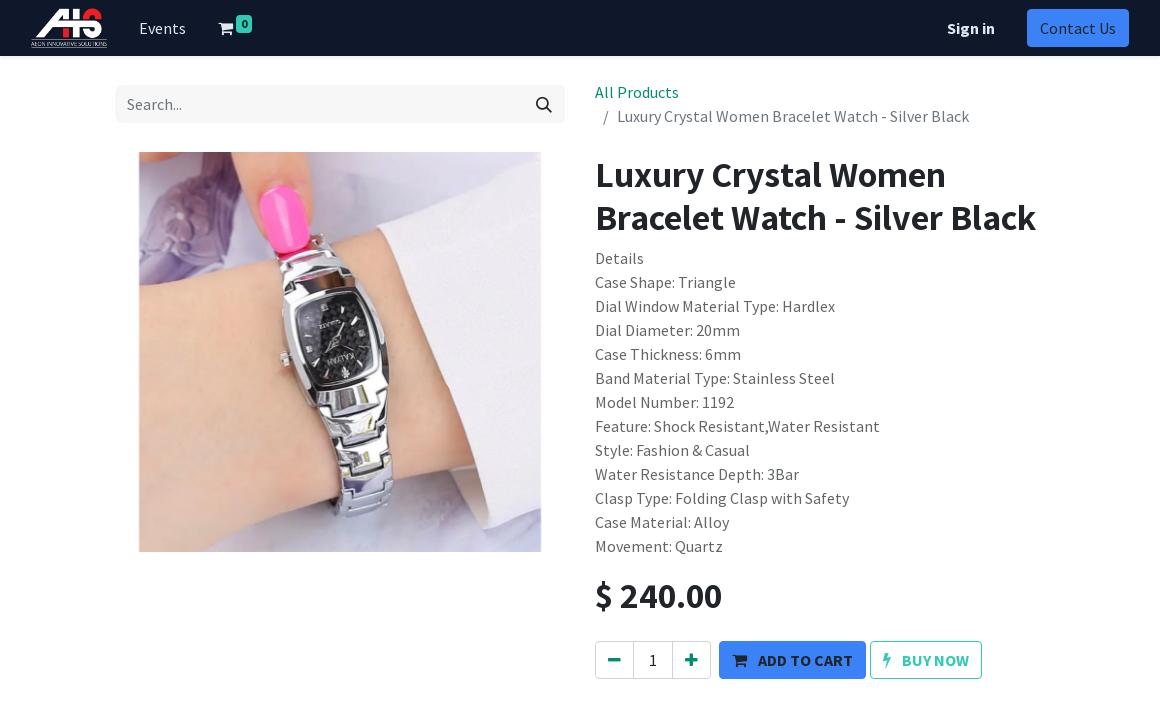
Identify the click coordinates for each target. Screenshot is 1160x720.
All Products (637, 92)
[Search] (544, 104)
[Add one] (691, 660)
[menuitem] (162, 28)
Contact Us (1078, 28)
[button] (792, 660)
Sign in (971, 28)
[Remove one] (614, 660)
